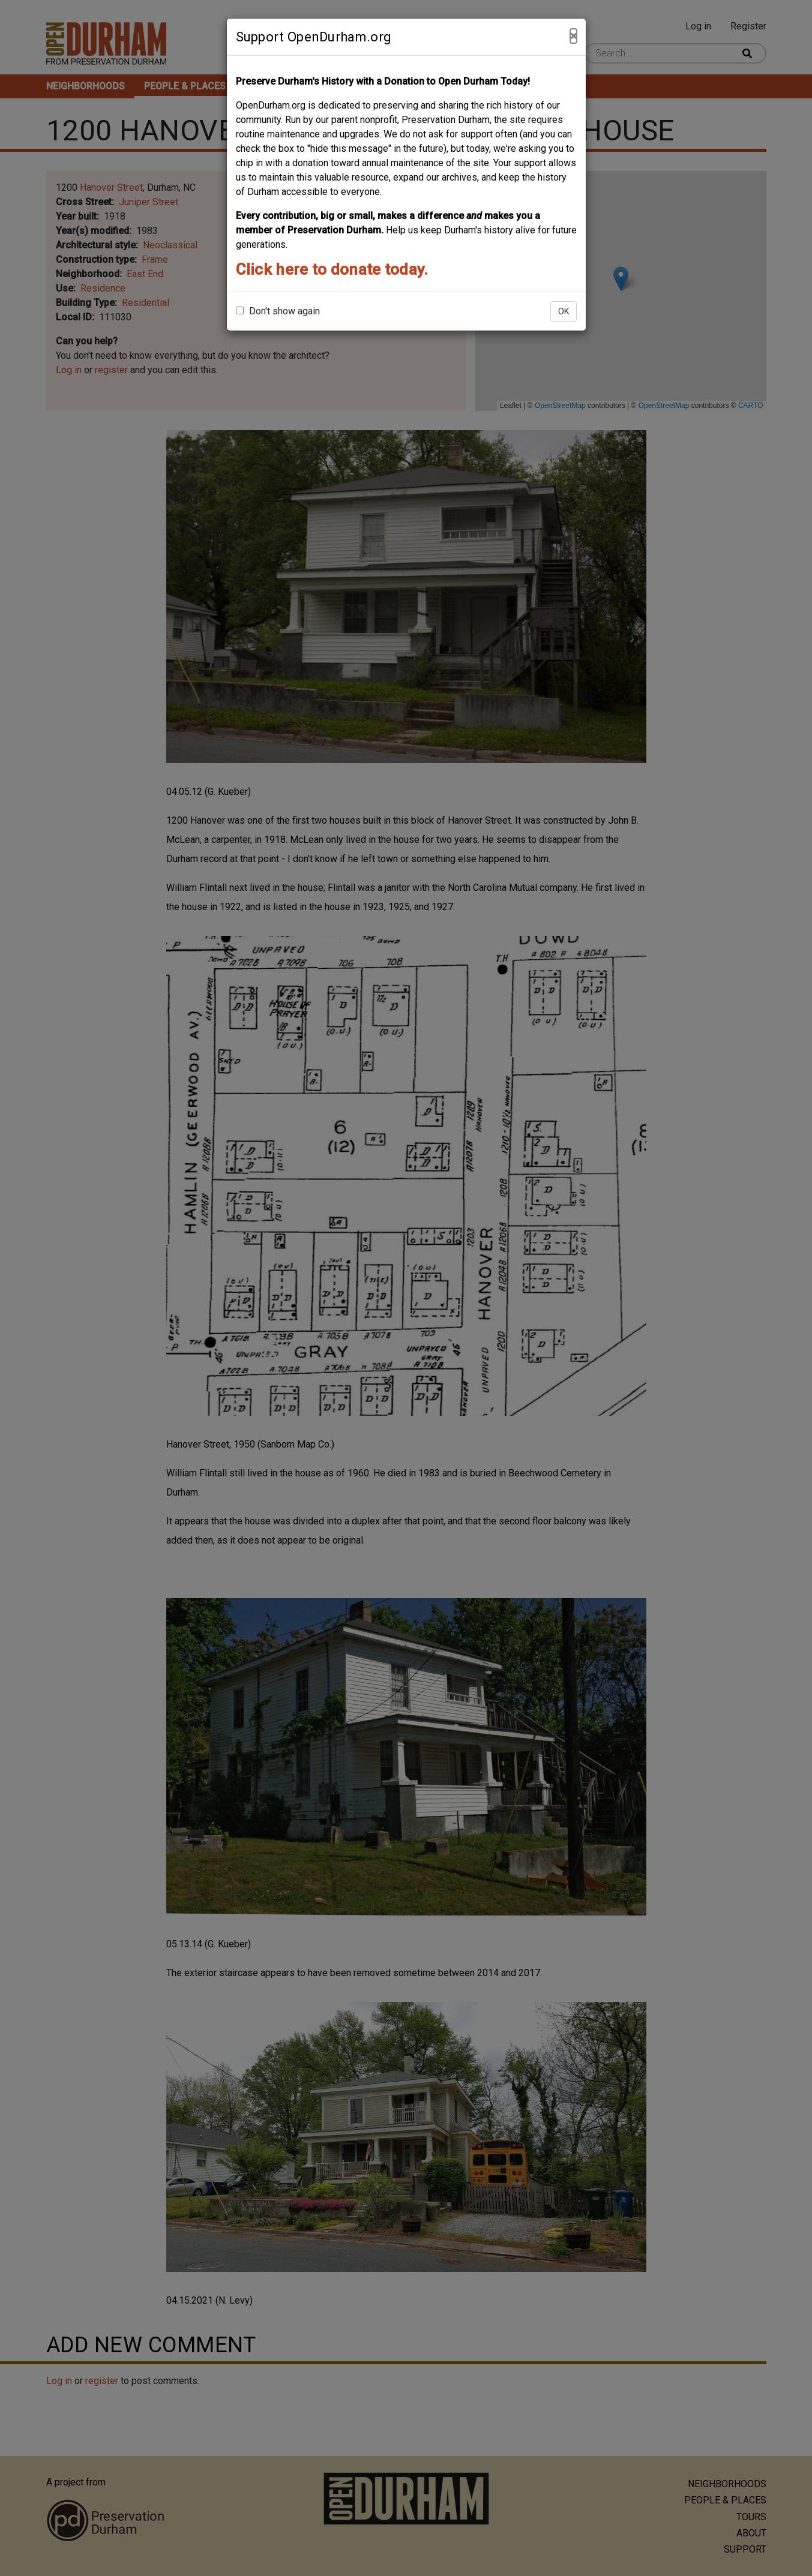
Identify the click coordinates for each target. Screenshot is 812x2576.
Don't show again (278, 311)
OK (563, 311)
